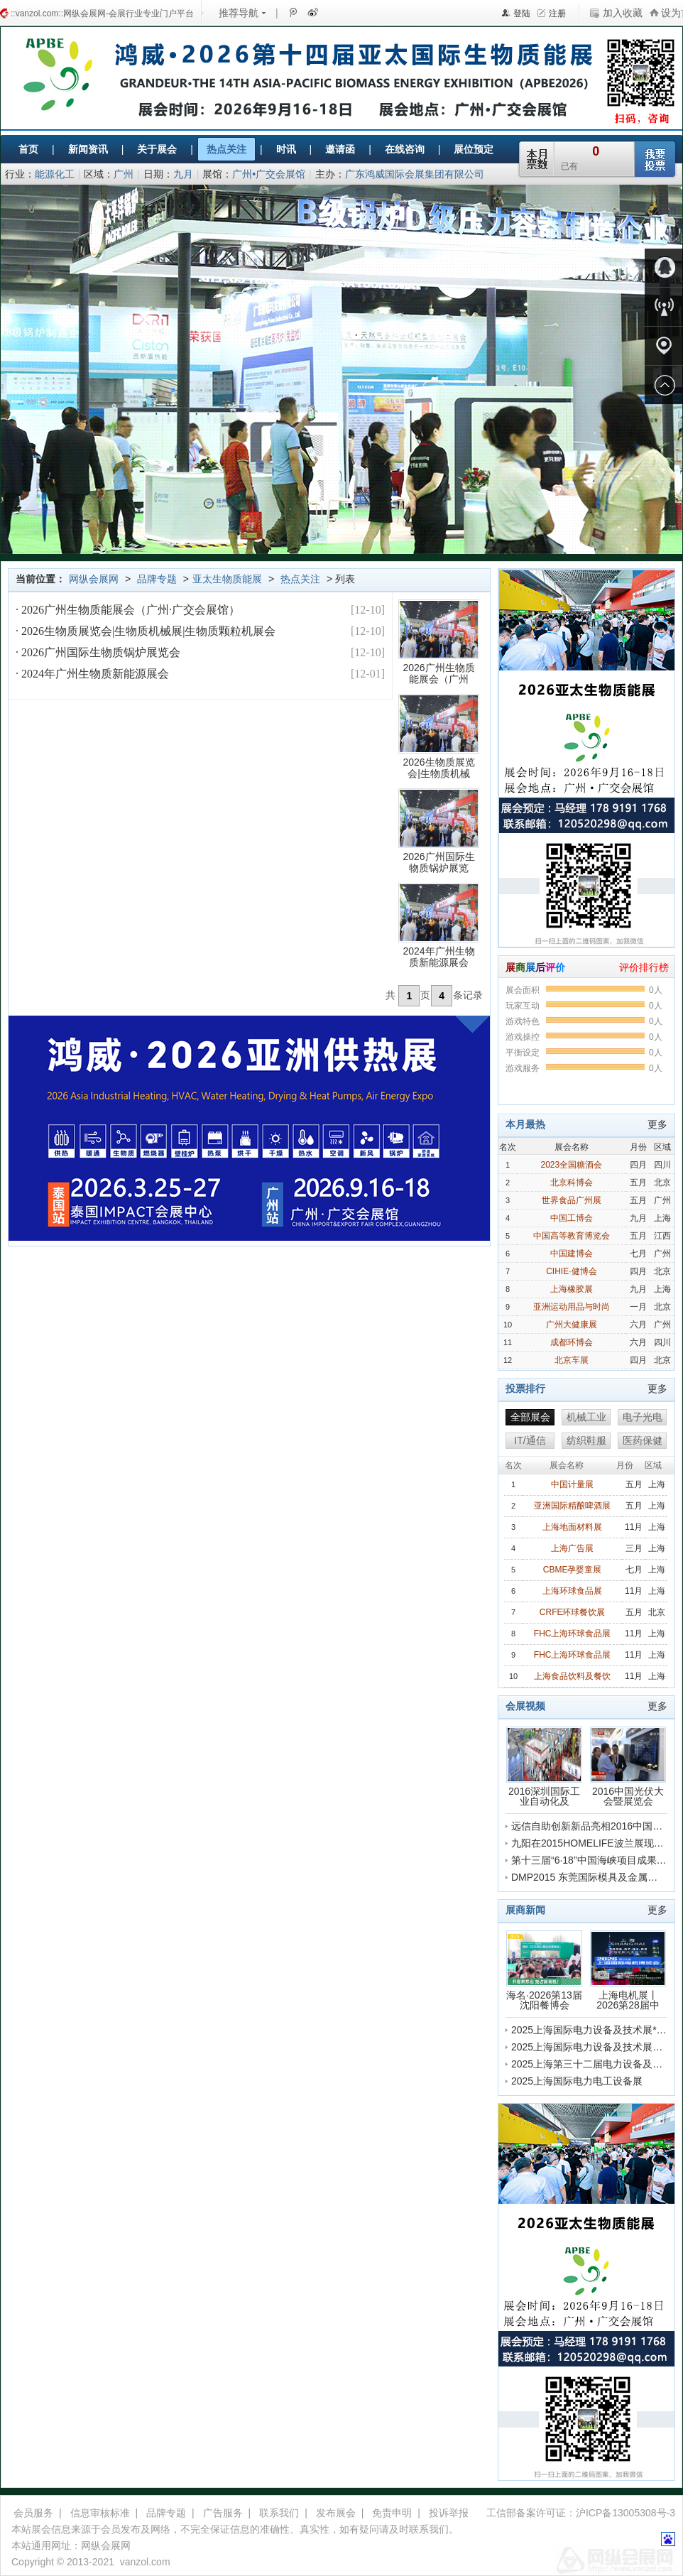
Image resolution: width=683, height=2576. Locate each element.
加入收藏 (623, 12)
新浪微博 (312, 12)
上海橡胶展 (571, 1289)
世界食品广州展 (571, 1200)
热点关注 (300, 579)
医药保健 (642, 1440)
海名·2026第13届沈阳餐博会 (544, 1970)
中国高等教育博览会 (571, 1236)
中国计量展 (572, 1484)
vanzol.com (145, 2561)
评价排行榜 (644, 967)
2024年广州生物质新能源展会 (93, 674)
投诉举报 (449, 2512)
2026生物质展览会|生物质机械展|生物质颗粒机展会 (146, 631)
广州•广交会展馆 (268, 174)
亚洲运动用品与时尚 (571, 1307)
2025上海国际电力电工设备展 (577, 2081)
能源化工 (55, 174)
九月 (183, 174)
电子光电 (642, 1417)
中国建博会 (571, 1254)
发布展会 (336, 2512)
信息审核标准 (100, 2512)
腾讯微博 (292, 12)
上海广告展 (572, 1548)
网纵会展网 (94, 579)
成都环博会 (571, 1342)
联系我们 (279, 2512)
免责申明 (392, 2512)
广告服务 (223, 2512)
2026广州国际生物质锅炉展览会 (99, 652)
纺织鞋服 (586, 1440)
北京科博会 (571, 1183)
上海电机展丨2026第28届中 (628, 1970)
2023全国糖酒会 (571, 1165)
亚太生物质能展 (227, 579)
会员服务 (33, 2512)
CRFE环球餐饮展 (573, 1612)
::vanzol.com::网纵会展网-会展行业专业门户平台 (102, 13)
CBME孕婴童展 (572, 1570)
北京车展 (571, 1360)
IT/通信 (529, 1440)
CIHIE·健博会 (571, 1271)
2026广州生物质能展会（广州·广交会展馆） (129, 610)
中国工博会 (571, 1218)
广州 (123, 174)
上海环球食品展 (572, 1591)
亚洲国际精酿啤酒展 (572, 1506)
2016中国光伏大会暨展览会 (628, 1766)
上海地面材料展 (572, 1527)
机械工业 (586, 1417)
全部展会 (530, 1417)
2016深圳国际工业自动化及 (544, 1766)
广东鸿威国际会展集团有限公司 (414, 174)
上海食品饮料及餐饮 (572, 1676)
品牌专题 (157, 579)
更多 (657, 1124)
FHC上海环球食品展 (572, 1633)
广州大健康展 (571, 1325)
